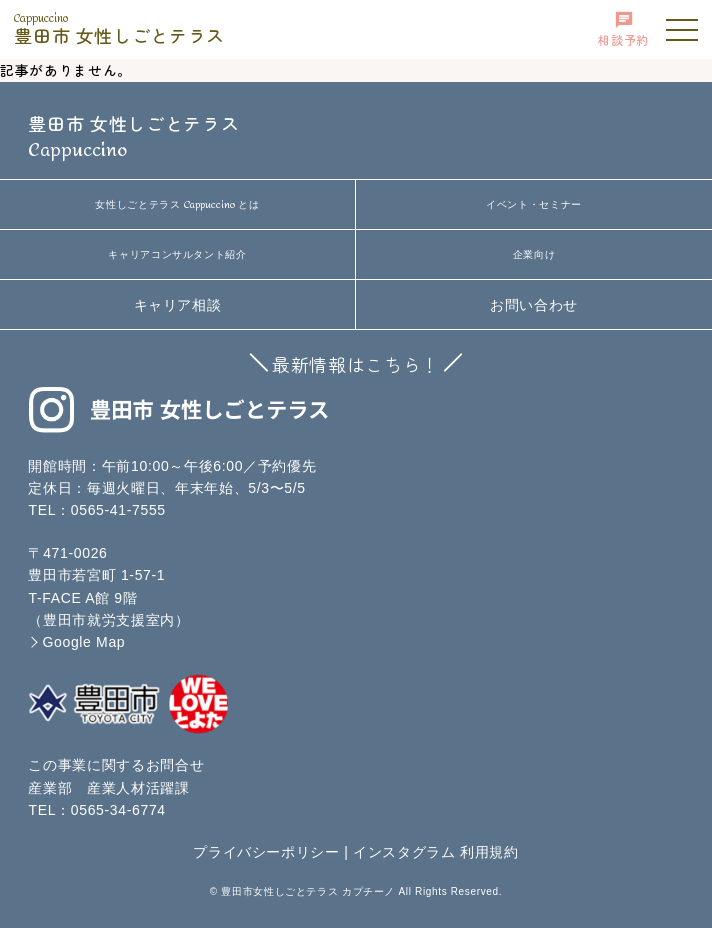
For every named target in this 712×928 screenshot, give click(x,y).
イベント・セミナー (534, 204)
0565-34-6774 (118, 810)
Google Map (83, 642)
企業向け (534, 254)
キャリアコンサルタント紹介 (177, 254)
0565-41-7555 (118, 510)
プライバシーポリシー (266, 852)
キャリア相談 (178, 305)
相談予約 (623, 29)
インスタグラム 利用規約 (436, 852)
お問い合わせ (534, 305)
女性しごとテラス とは (177, 205)
